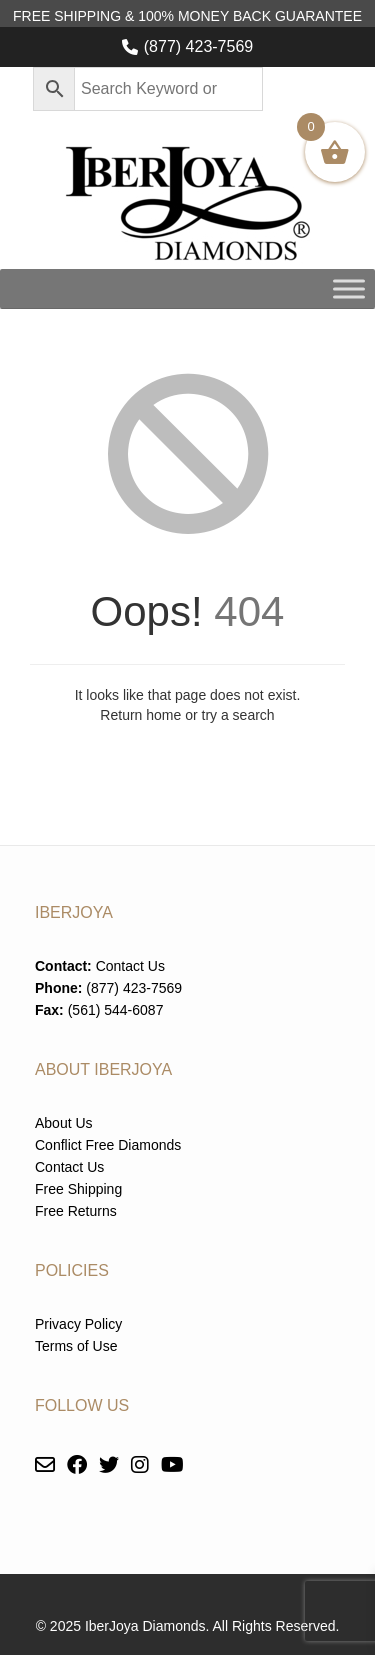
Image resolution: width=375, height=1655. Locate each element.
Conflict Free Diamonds (108, 1145)
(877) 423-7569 (198, 46)
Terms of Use (76, 1346)
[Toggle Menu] (349, 288)
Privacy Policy (78, 1324)
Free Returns (76, 1211)
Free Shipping (78, 1189)
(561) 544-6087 (116, 1010)
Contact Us (130, 966)
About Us (64, 1123)
